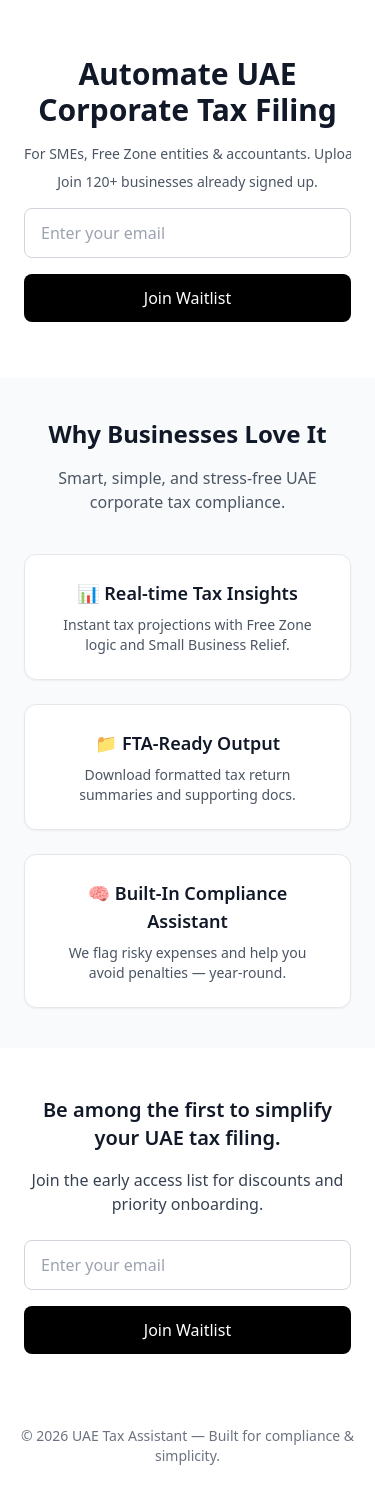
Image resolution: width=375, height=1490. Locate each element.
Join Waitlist (187, 298)
